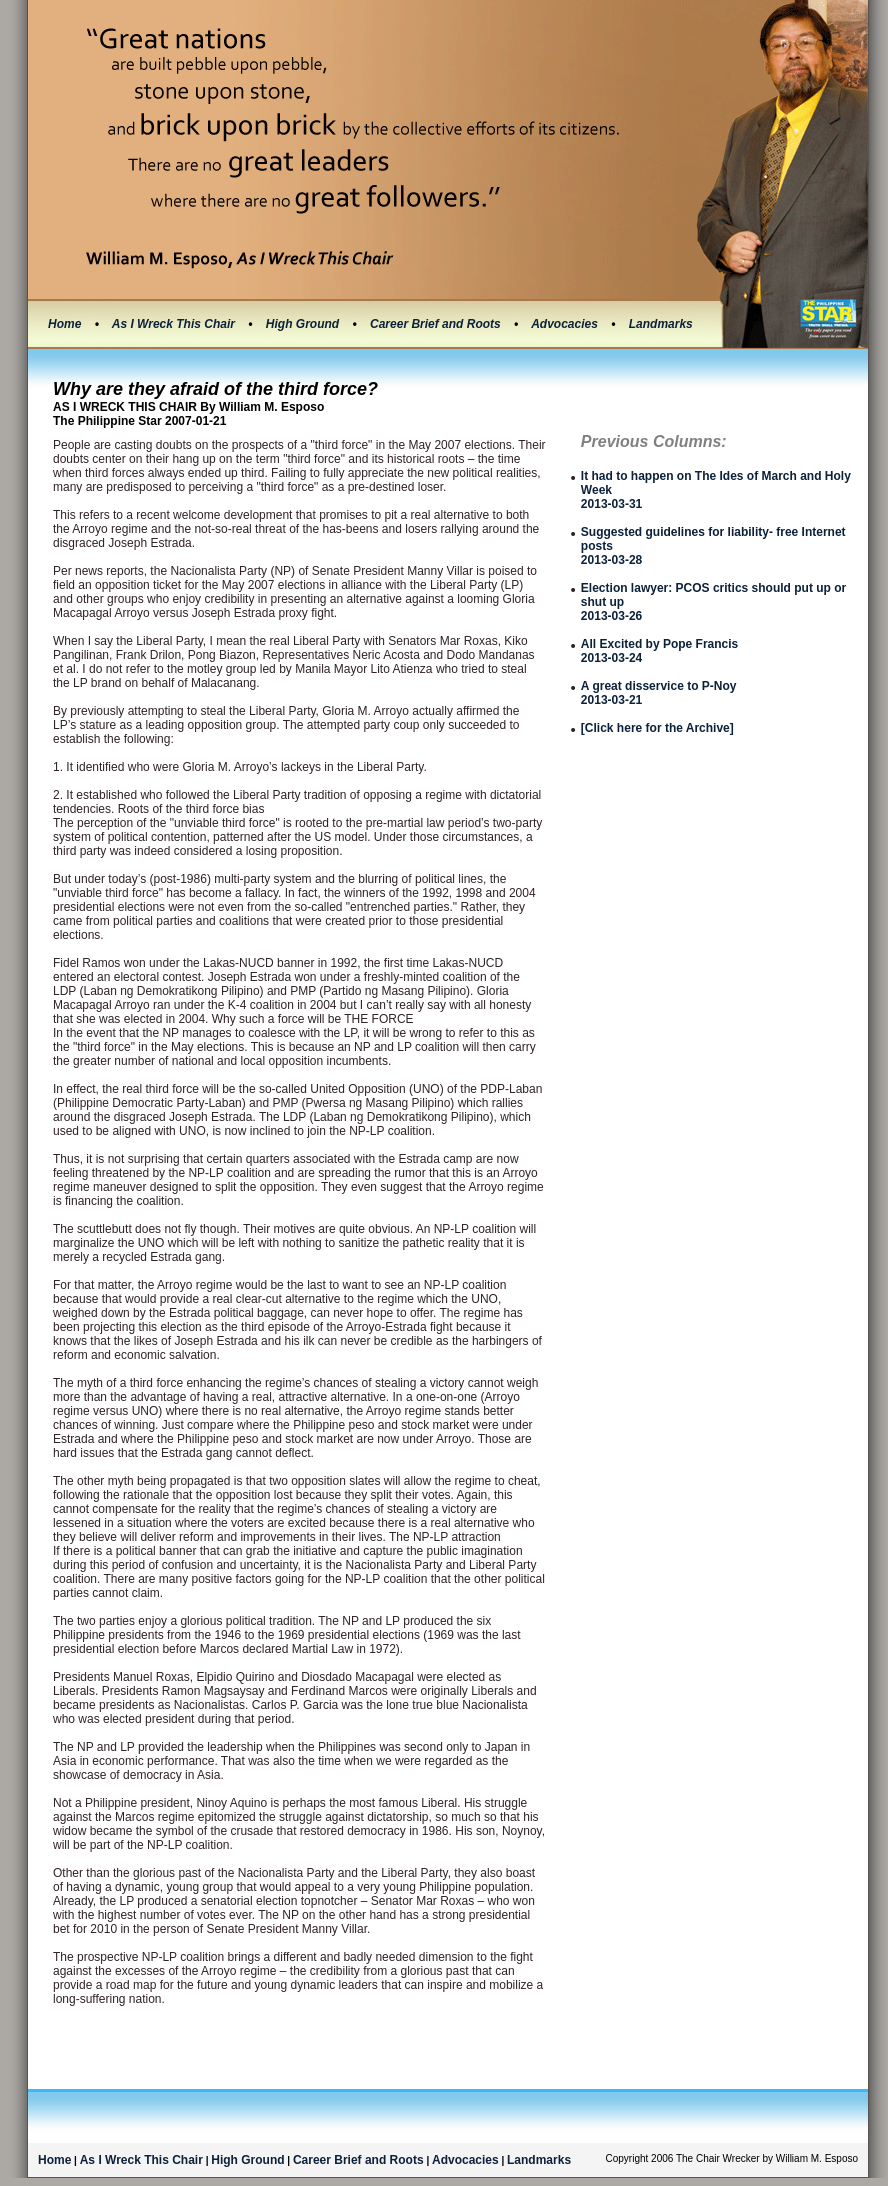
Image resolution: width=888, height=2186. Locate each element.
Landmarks (661, 324)
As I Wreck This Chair (175, 324)
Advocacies (566, 324)
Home (64, 324)
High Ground (304, 324)
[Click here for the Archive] (657, 728)
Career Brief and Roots (437, 324)
